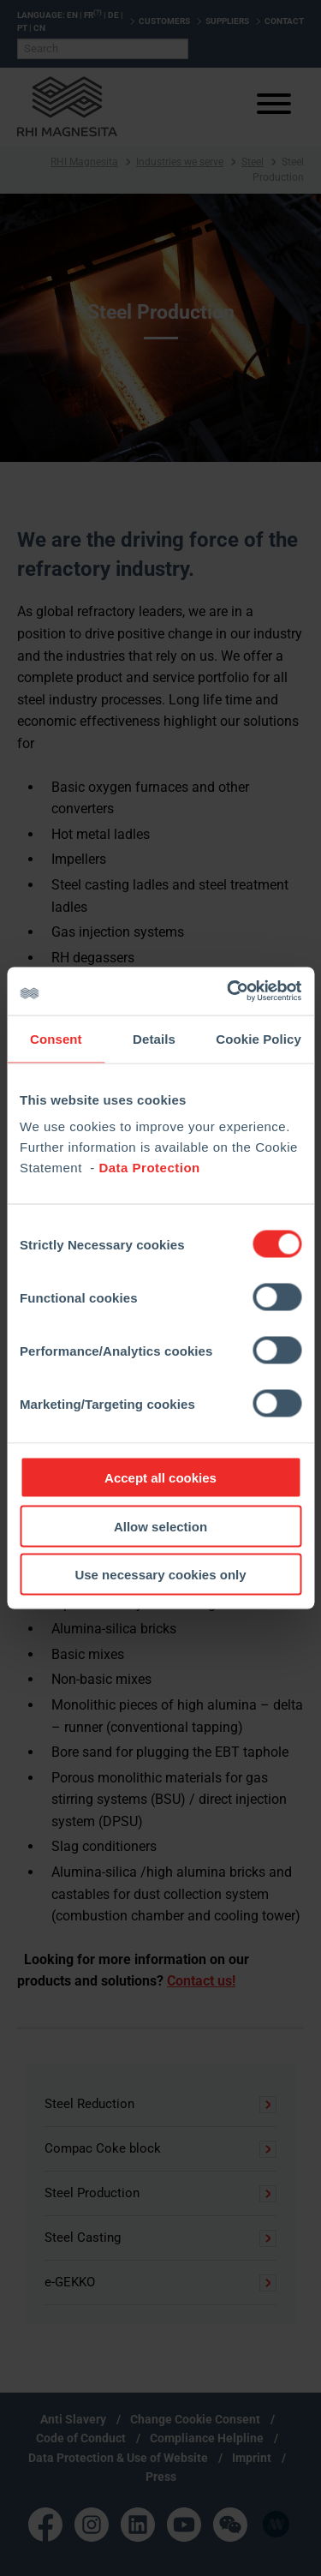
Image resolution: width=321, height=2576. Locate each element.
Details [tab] (154, 1038)
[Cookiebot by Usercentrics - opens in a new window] (228, 991)
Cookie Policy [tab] (258, 1038)
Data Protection (148, 1167)
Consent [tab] (56, 1038)
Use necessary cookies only (160, 1574)
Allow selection (160, 1526)
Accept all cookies (160, 1478)
